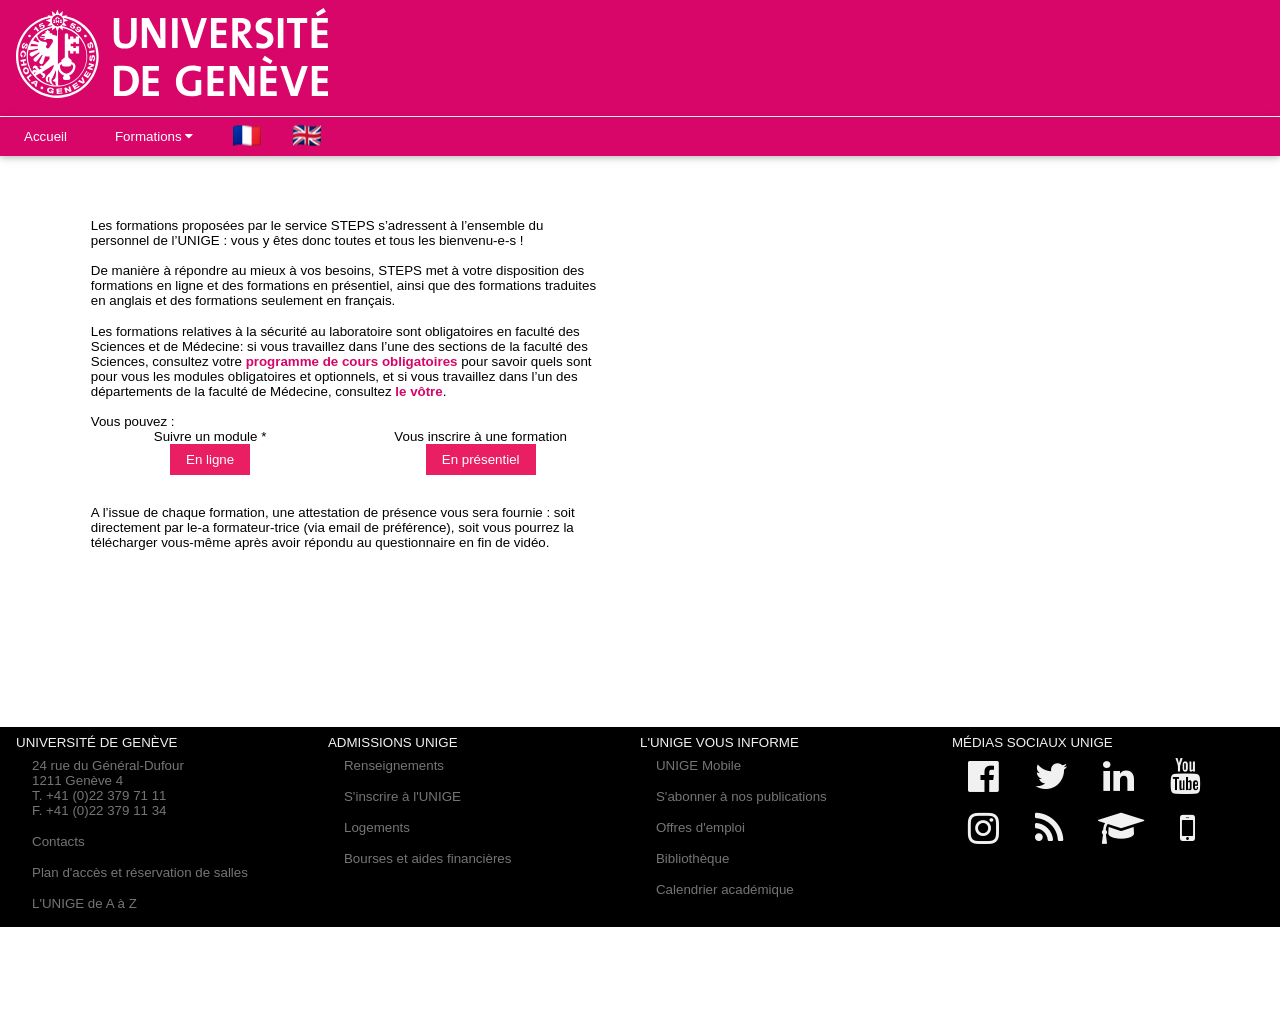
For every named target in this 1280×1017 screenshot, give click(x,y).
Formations (154, 136)
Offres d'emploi (700, 827)
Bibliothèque (692, 858)
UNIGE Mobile (698, 765)
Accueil (45, 136)
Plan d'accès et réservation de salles (140, 872)
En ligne (210, 459)
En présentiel (481, 459)
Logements (377, 827)
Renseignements (394, 765)
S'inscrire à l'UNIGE (402, 796)
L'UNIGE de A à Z (84, 903)
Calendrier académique (725, 889)
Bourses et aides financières (427, 858)
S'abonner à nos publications (741, 796)
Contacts (58, 841)
